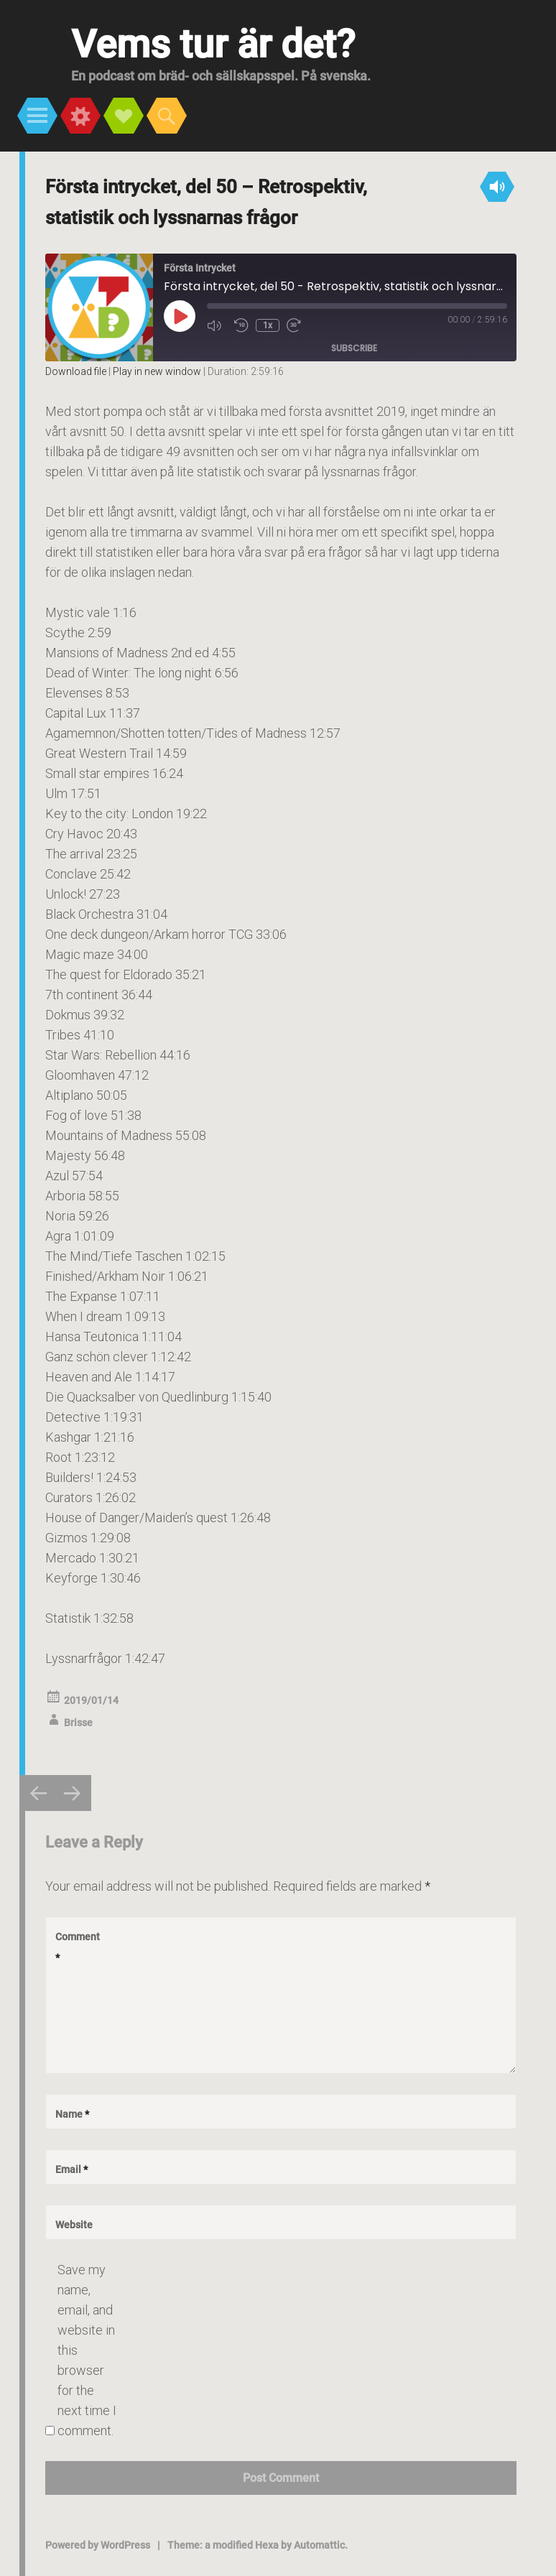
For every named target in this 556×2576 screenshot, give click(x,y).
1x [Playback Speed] (267, 325)
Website (74, 2224)
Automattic (319, 2545)
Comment (77, 1947)
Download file (75, 371)
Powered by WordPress (97, 2545)
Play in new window (157, 371)
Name (72, 2114)
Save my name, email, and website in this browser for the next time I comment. (86, 2350)
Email (71, 2169)
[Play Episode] (179, 316)
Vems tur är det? (213, 44)
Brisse (78, 1722)
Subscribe (354, 348)
